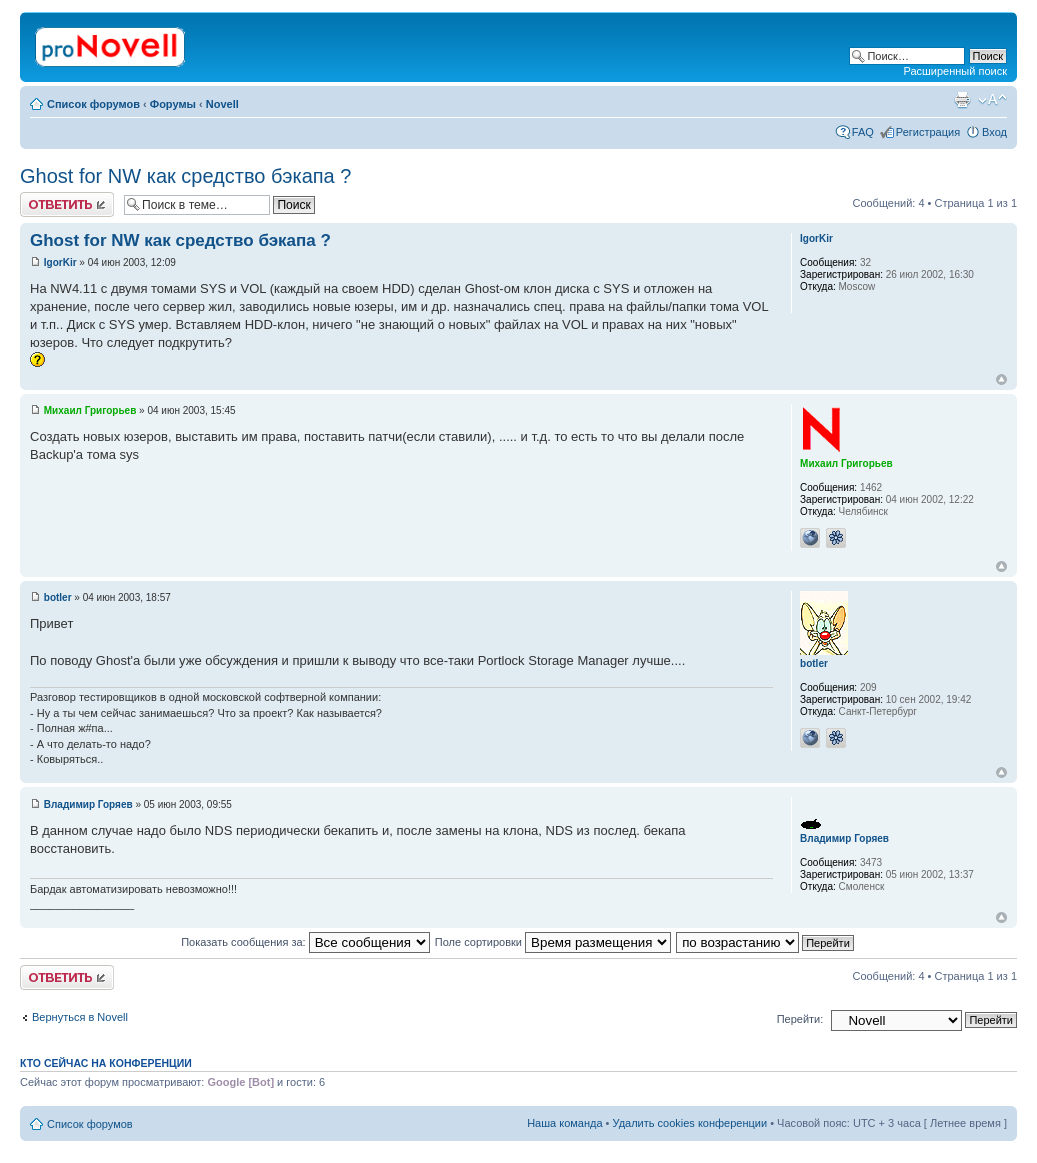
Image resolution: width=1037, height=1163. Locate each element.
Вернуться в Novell (80, 1017)
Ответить (67, 204)
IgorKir (60, 262)
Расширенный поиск (955, 71)
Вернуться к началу (1001, 379)
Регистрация (928, 132)
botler (58, 597)
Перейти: (800, 1019)
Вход (994, 132)
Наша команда (564, 1123)
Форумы (173, 104)
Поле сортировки (553, 942)
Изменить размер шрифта (992, 100)
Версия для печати (962, 100)
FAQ (863, 132)
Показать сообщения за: (305, 942)
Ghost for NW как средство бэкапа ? (185, 176)
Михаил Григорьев (90, 410)
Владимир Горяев (88, 804)
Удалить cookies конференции (690, 1123)
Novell (222, 104)
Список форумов (93, 104)
